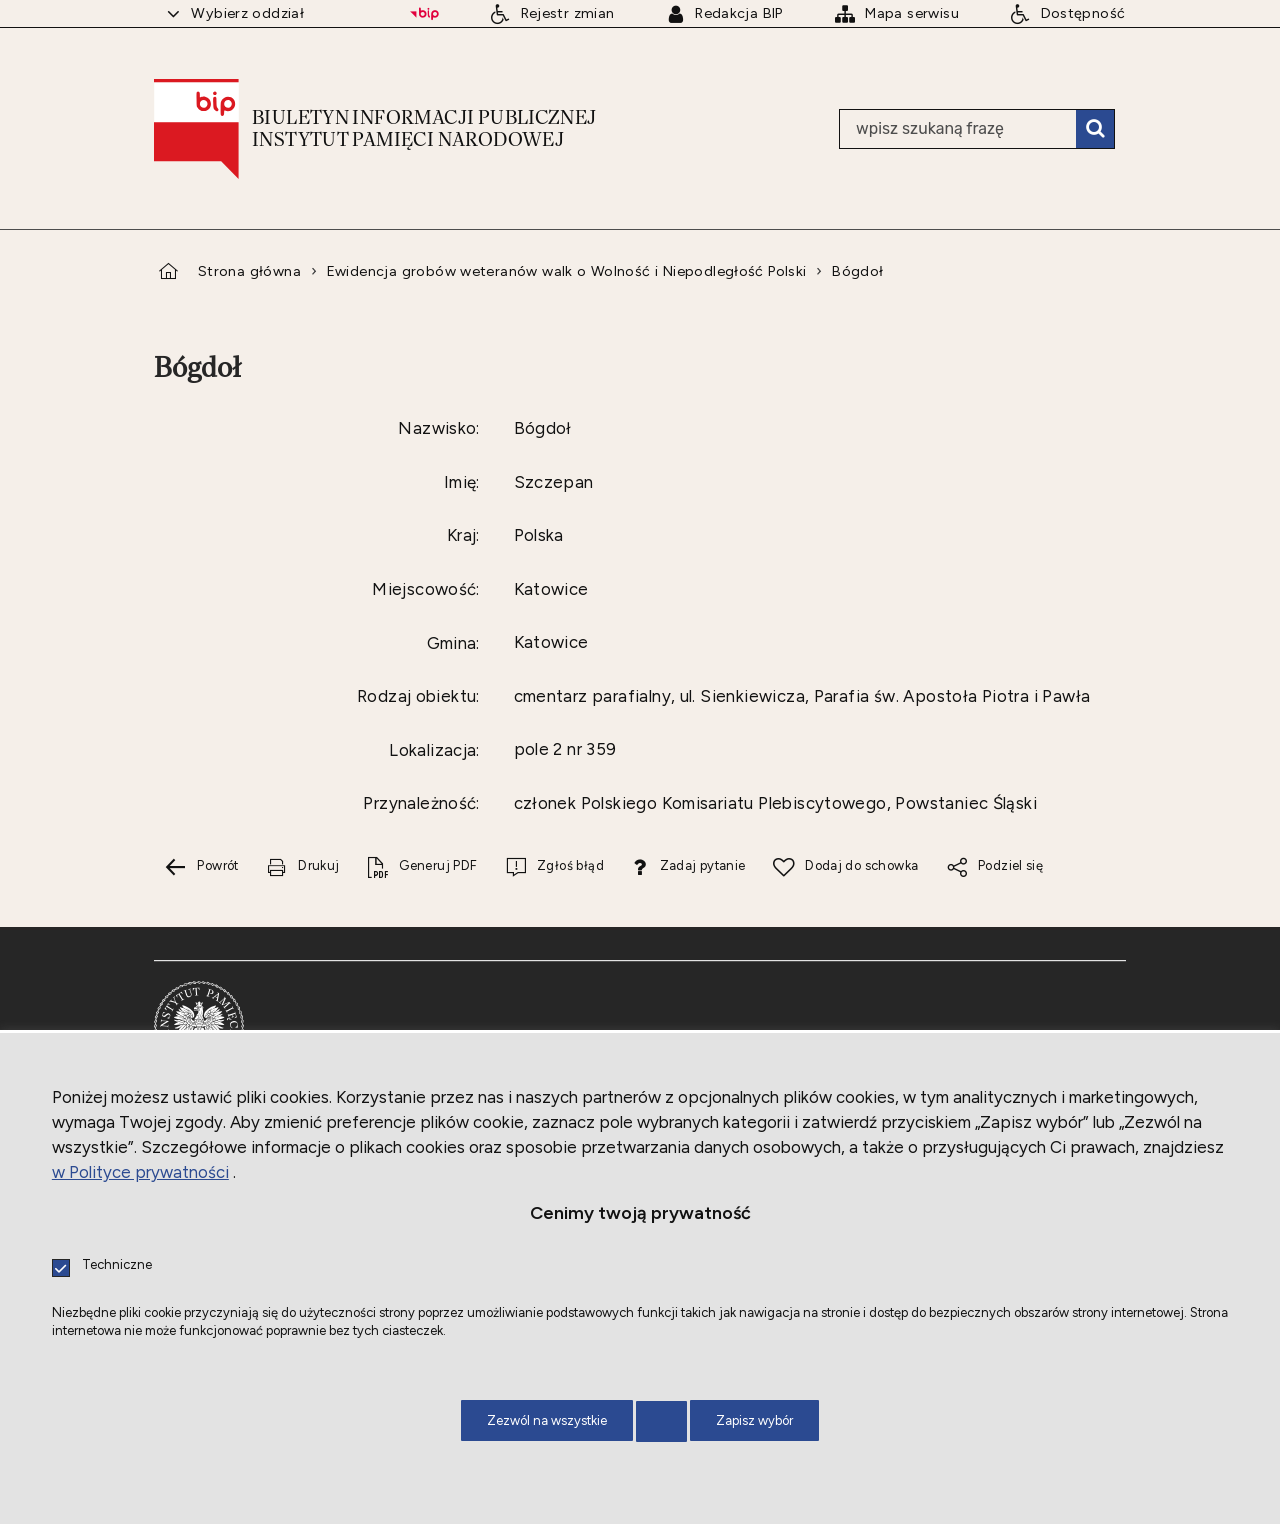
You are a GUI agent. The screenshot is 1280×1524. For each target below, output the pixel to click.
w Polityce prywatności (140, 1172)
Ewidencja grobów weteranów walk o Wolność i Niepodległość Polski (567, 271)
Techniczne (117, 1265)
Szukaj (1095, 129)
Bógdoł (857, 271)
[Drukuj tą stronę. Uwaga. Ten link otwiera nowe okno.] (303, 867)
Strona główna (249, 271)
